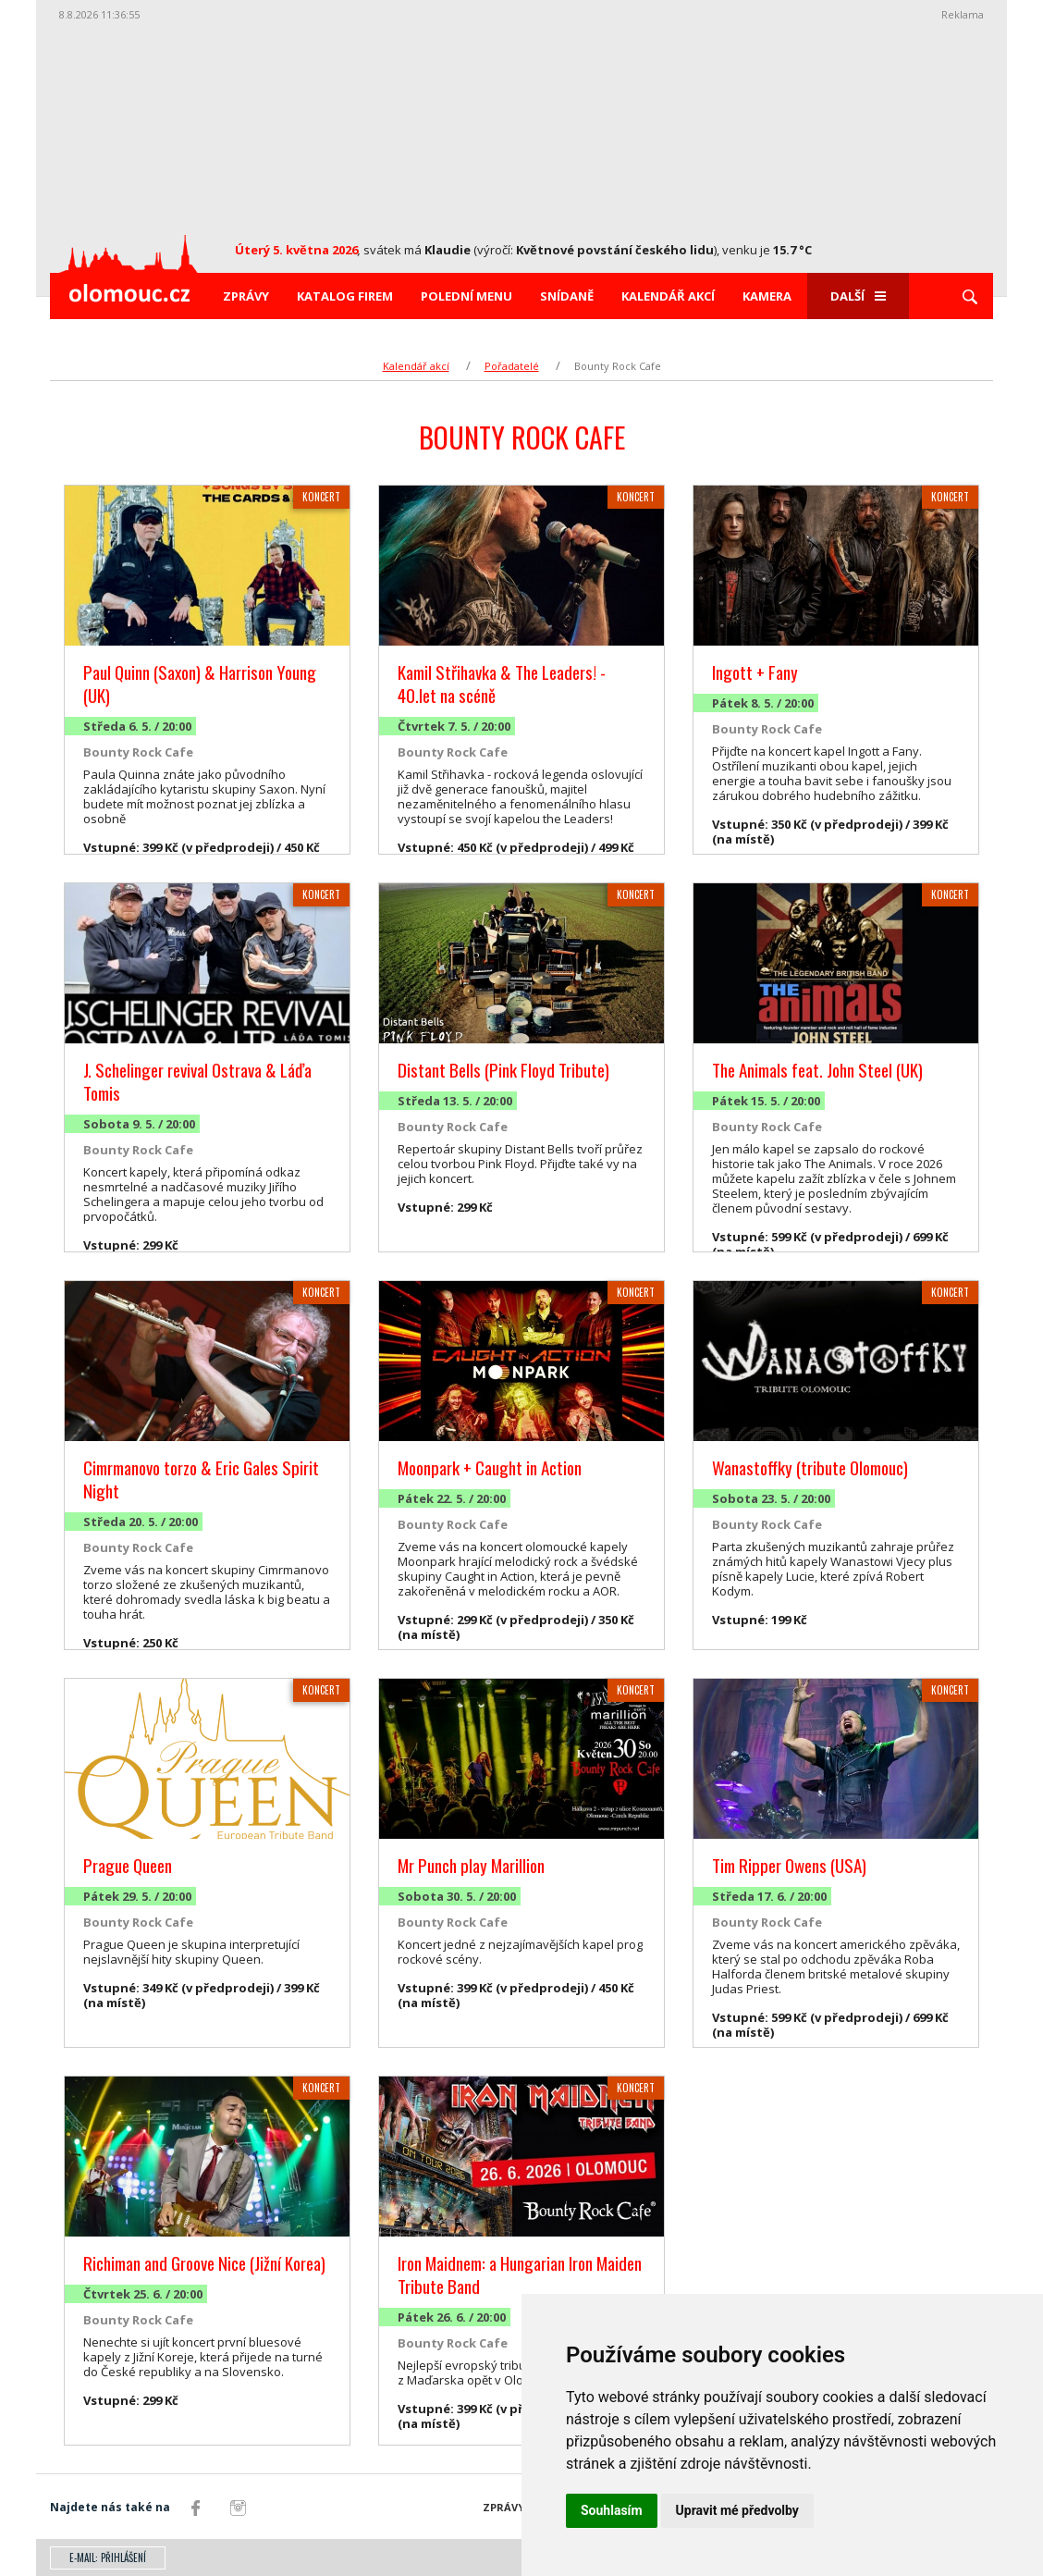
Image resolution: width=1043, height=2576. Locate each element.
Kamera (766, 296)
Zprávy (246, 296)
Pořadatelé (512, 366)
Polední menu (466, 296)
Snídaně (567, 296)
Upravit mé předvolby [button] (737, 2510)
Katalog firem (345, 296)
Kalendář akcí (668, 296)
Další (858, 296)
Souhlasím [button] (612, 2510)
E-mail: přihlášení (107, 2557)
